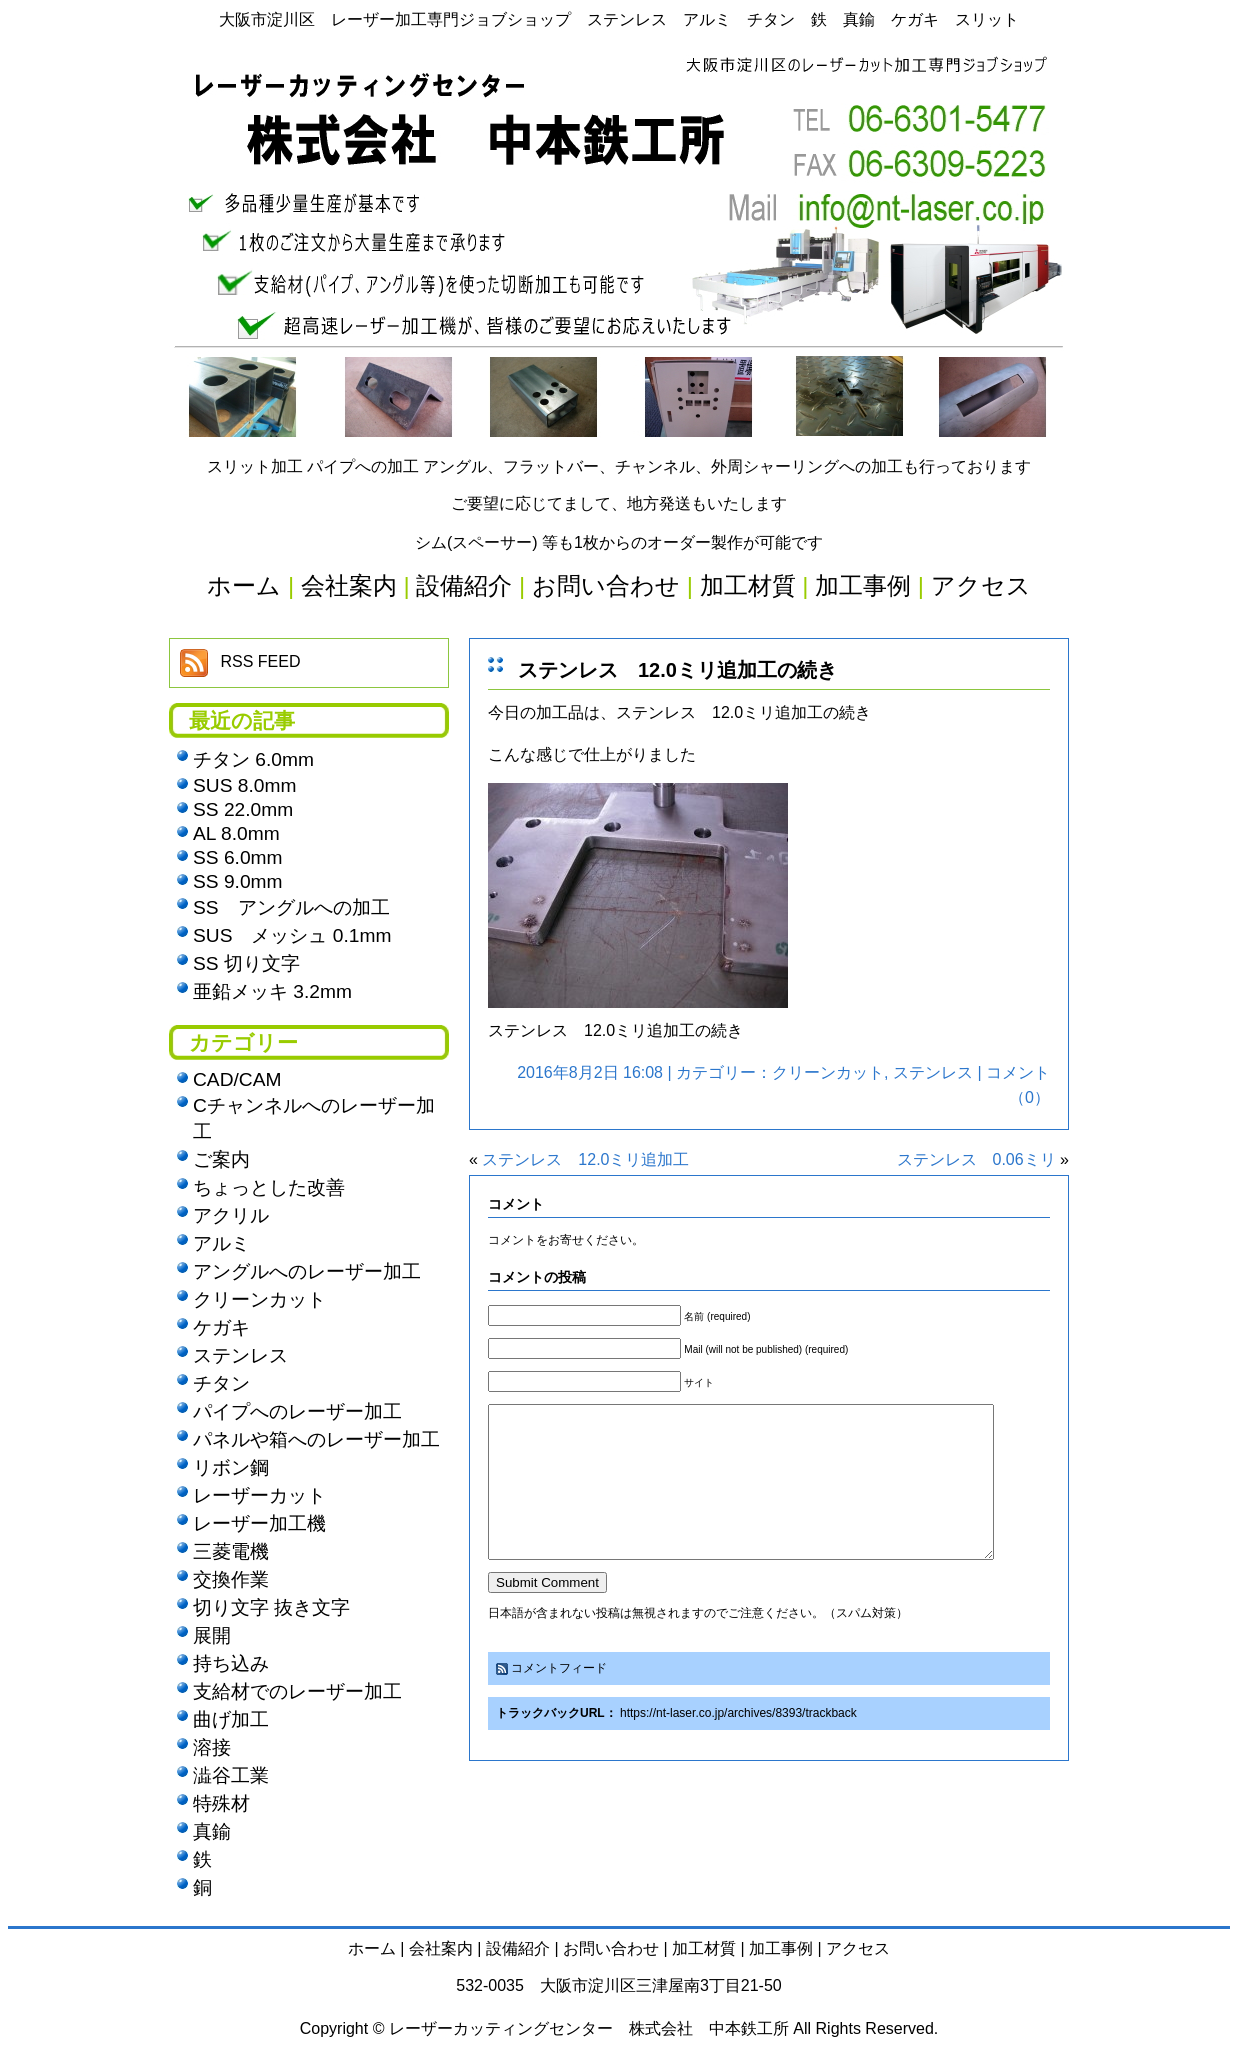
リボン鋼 (231, 1467)
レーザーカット (259, 1495)
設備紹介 (518, 1948)
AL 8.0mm (236, 833)
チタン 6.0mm (253, 759)
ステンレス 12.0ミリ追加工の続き (677, 670)
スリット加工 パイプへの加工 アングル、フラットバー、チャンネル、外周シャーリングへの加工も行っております (619, 466)
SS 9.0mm (238, 881)
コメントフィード (559, 1698)
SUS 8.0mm (244, 785)
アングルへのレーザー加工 (307, 1271)
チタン (221, 1383)
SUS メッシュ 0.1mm (292, 935)
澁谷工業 (231, 1775)
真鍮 (212, 1831)
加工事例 (781, 1948)
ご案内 (221, 1159)
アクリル (231, 1215)
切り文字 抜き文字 (271, 1607)
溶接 (212, 1747)
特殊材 (221, 1803)
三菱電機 (231, 1551)
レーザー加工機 (259, 1523)
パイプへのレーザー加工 (297, 1411)
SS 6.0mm (238, 857)
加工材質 (704, 1948)
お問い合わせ (611, 1948)
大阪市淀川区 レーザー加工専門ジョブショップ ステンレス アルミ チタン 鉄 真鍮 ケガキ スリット (619, 19)
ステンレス (933, 1072)
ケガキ (221, 1327)
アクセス (858, 1948)
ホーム (372, 1948)
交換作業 (231, 1579)
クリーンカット (828, 1072)
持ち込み (231, 1663)
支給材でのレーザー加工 (297, 1691)
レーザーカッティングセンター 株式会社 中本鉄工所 (589, 2028)
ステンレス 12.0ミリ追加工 (585, 1159)
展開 (212, 1635)
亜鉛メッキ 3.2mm (272, 991)
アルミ (221, 1243)
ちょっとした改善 (269, 1187)
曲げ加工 (231, 1719)
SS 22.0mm (243, 809)
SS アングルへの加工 (291, 907)
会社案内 (441, 1948)
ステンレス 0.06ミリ (976, 1159)
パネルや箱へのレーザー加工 (316, 1439)
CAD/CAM (237, 1079)
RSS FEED (260, 661)
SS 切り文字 (246, 963)
